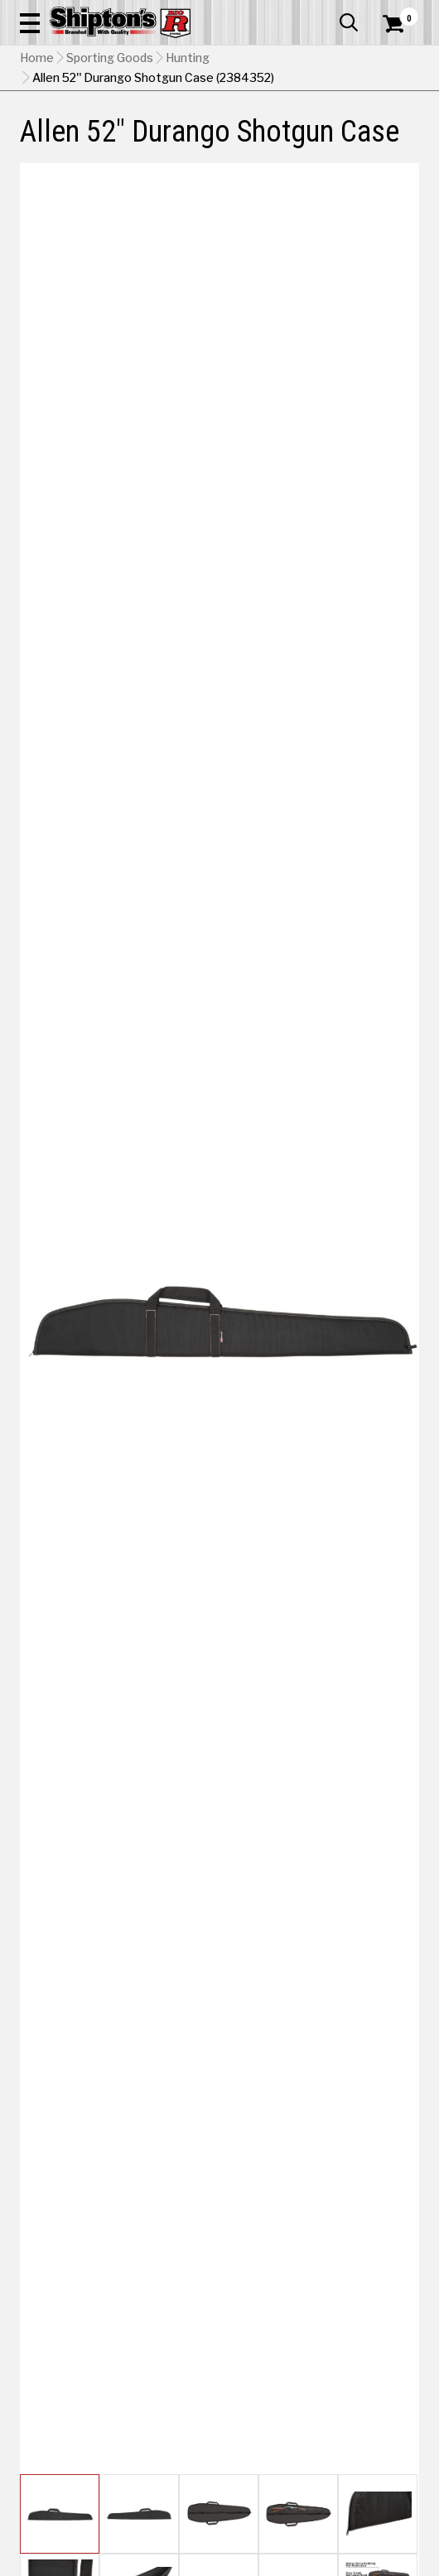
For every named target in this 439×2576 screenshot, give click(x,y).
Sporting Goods (109, 58)
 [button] (349, 22)
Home (37, 58)
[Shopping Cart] (401, 24)
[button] (30, 22)
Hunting (188, 58)
